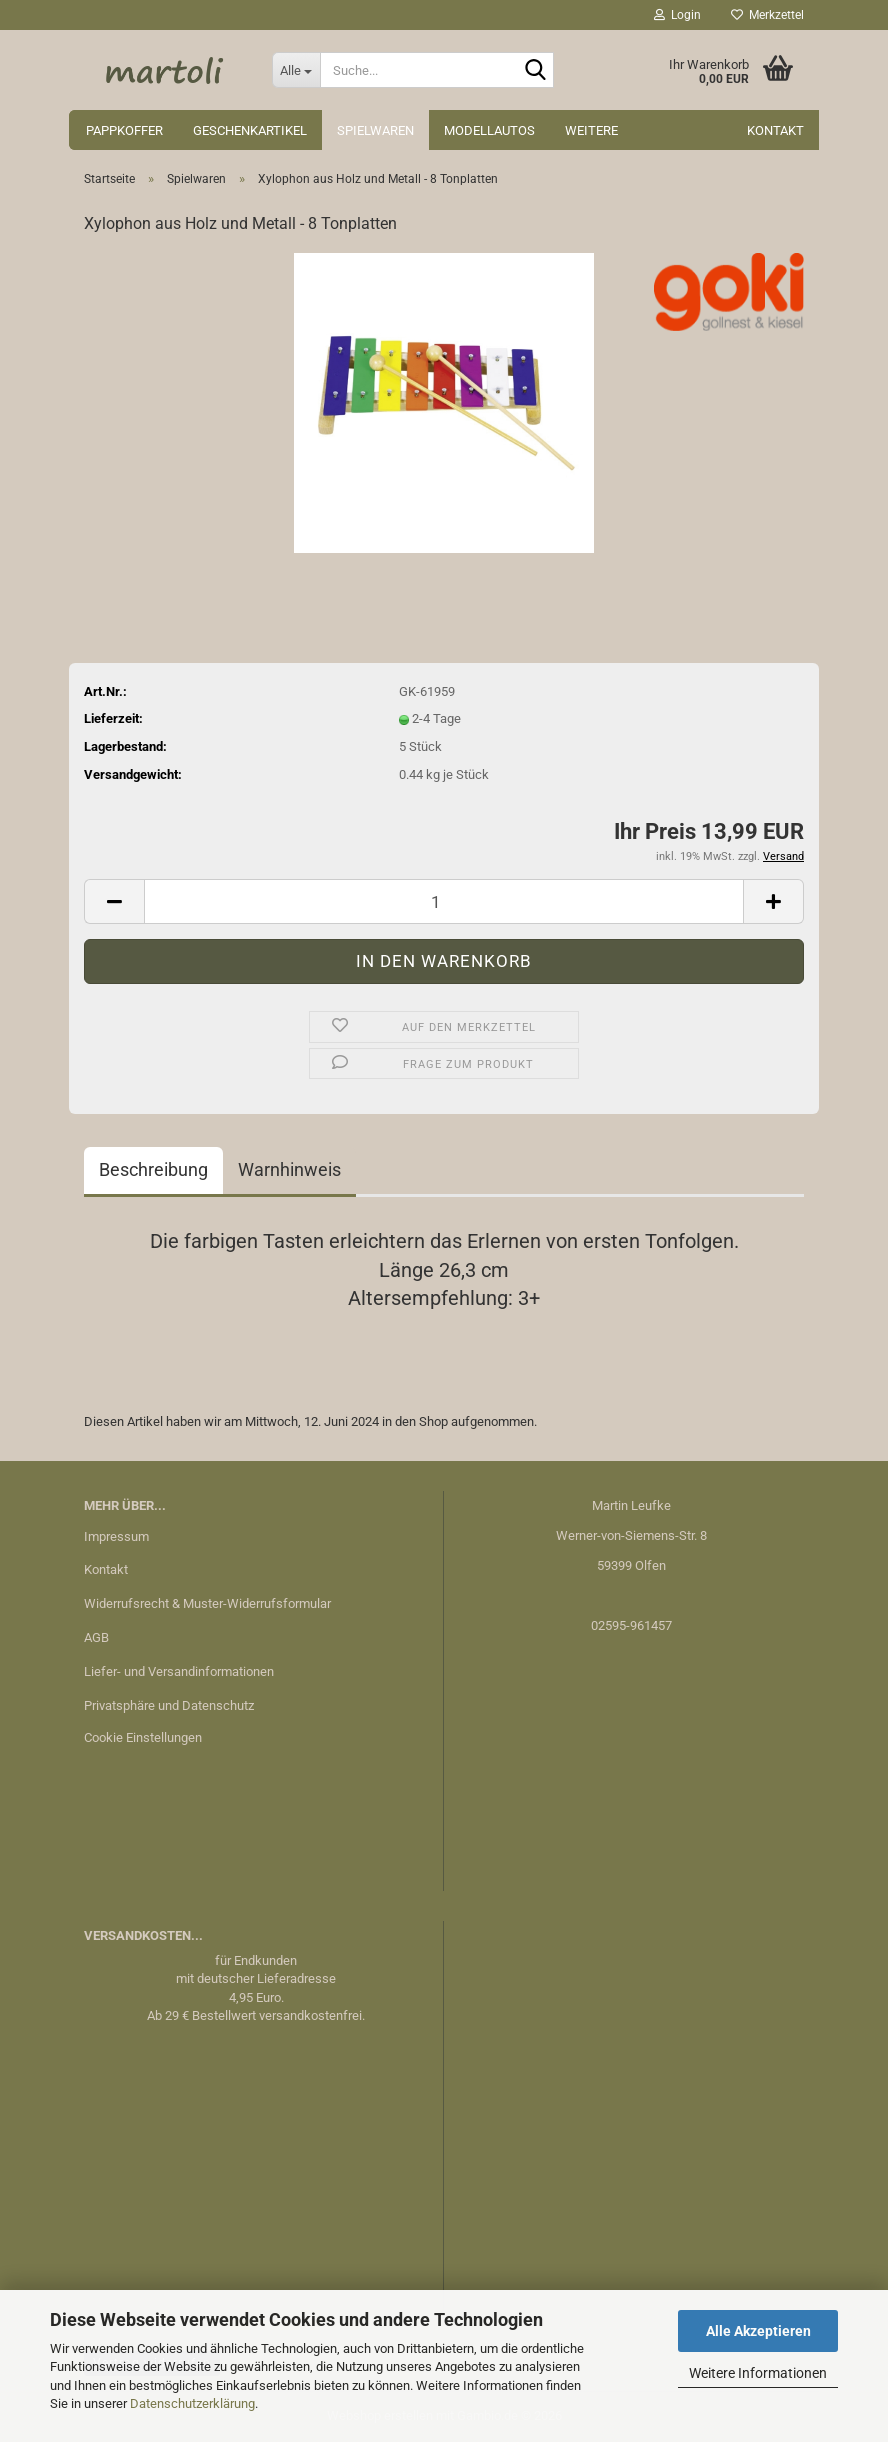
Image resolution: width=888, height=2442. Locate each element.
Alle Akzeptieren (758, 2331)
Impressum (116, 1536)
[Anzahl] (444, 901)
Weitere (591, 130)
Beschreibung (153, 1169)
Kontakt (775, 130)
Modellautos (489, 130)
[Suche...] (296, 70)
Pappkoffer (124, 130)
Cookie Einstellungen (143, 1737)
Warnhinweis (289, 1169)
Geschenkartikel (250, 130)
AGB (96, 1637)
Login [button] (677, 15)
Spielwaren (375, 130)
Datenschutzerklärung (192, 2403)
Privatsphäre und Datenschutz (169, 1705)
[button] (114, 901)
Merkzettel (767, 15)
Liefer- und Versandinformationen (179, 1671)
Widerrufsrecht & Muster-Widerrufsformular (207, 1603)
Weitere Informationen (758, 2373)
